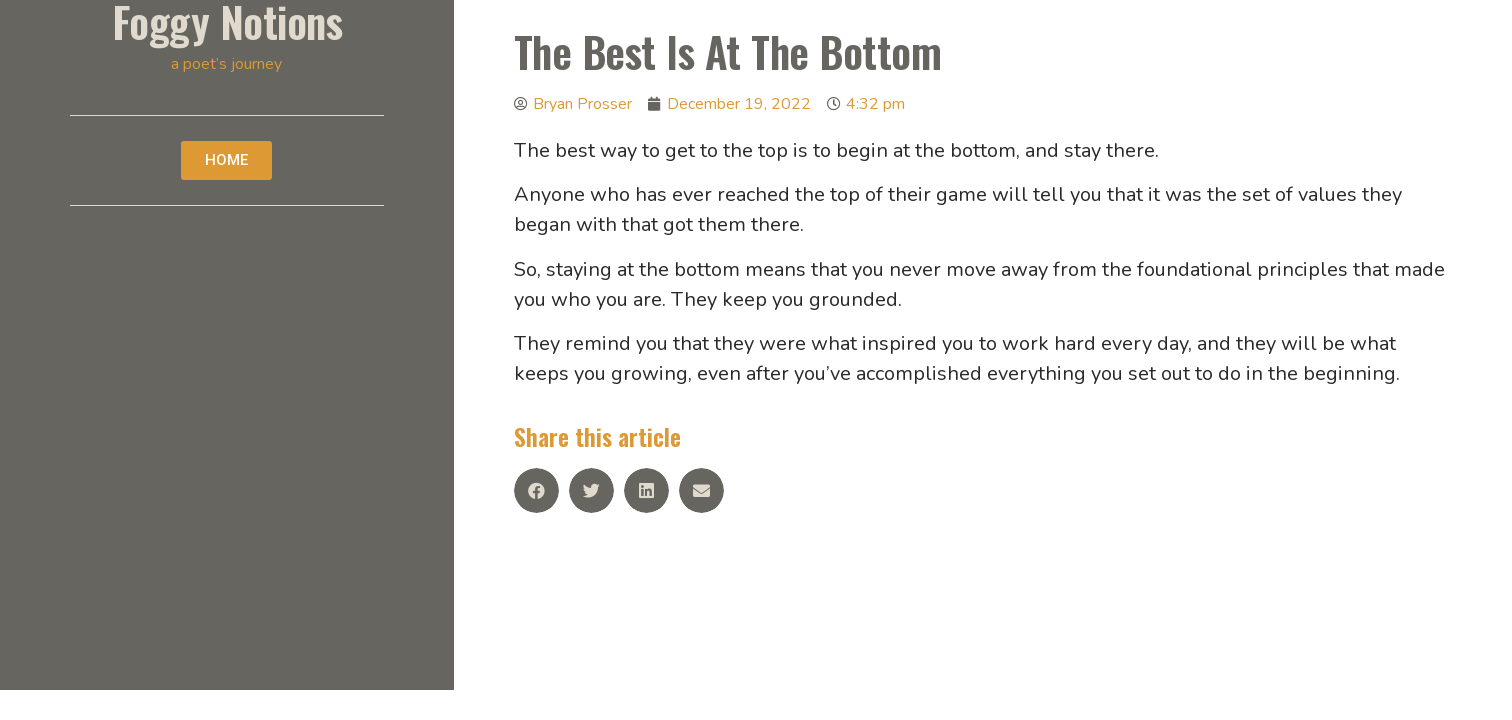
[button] (226, 160)
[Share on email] (701, 490)
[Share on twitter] (591, 490)
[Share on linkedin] (646, 490)
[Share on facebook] (536, 490)
